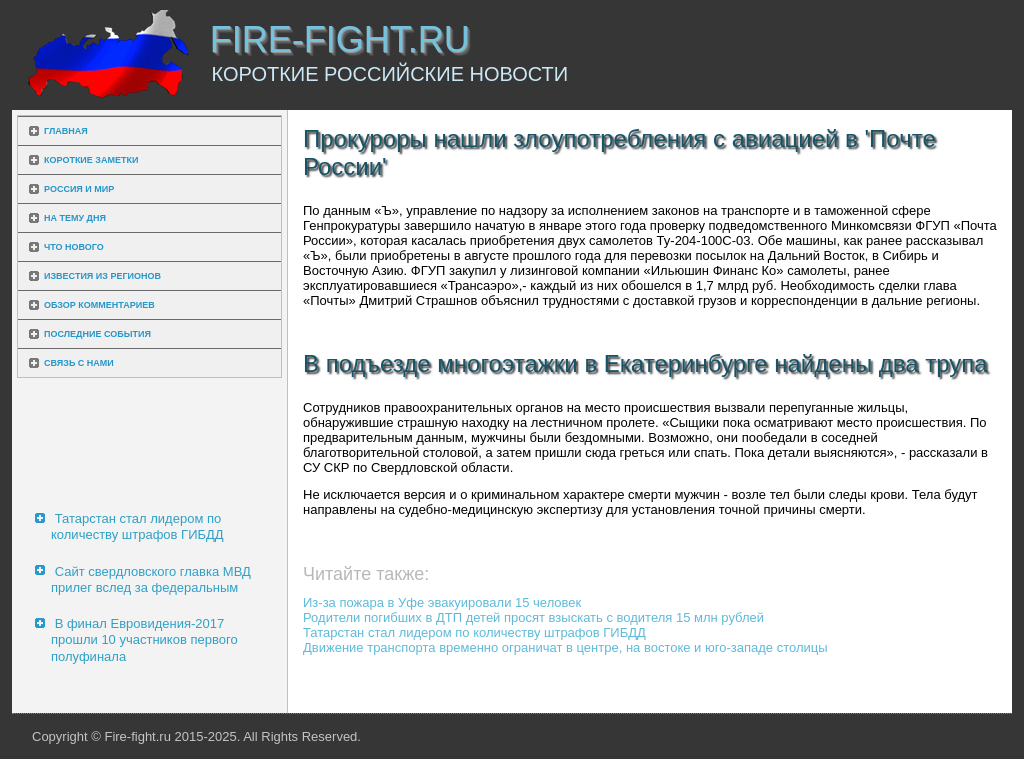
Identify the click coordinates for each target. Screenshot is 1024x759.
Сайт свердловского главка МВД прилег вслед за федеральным (151, 579)
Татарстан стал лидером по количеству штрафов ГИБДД (137, 526)
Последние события (97, 334)
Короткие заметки (91, 160)
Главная (66, 131)
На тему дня (75, 218)
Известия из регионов (102, 276)
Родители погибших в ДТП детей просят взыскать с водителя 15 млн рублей (533, 617)
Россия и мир (79, 189)
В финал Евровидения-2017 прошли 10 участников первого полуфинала (144, 640)
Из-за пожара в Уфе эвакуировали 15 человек (442, 602)
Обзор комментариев (99, 305)
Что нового (74, 247)
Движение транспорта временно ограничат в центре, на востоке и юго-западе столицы (565, 647)
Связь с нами (79, 363)
